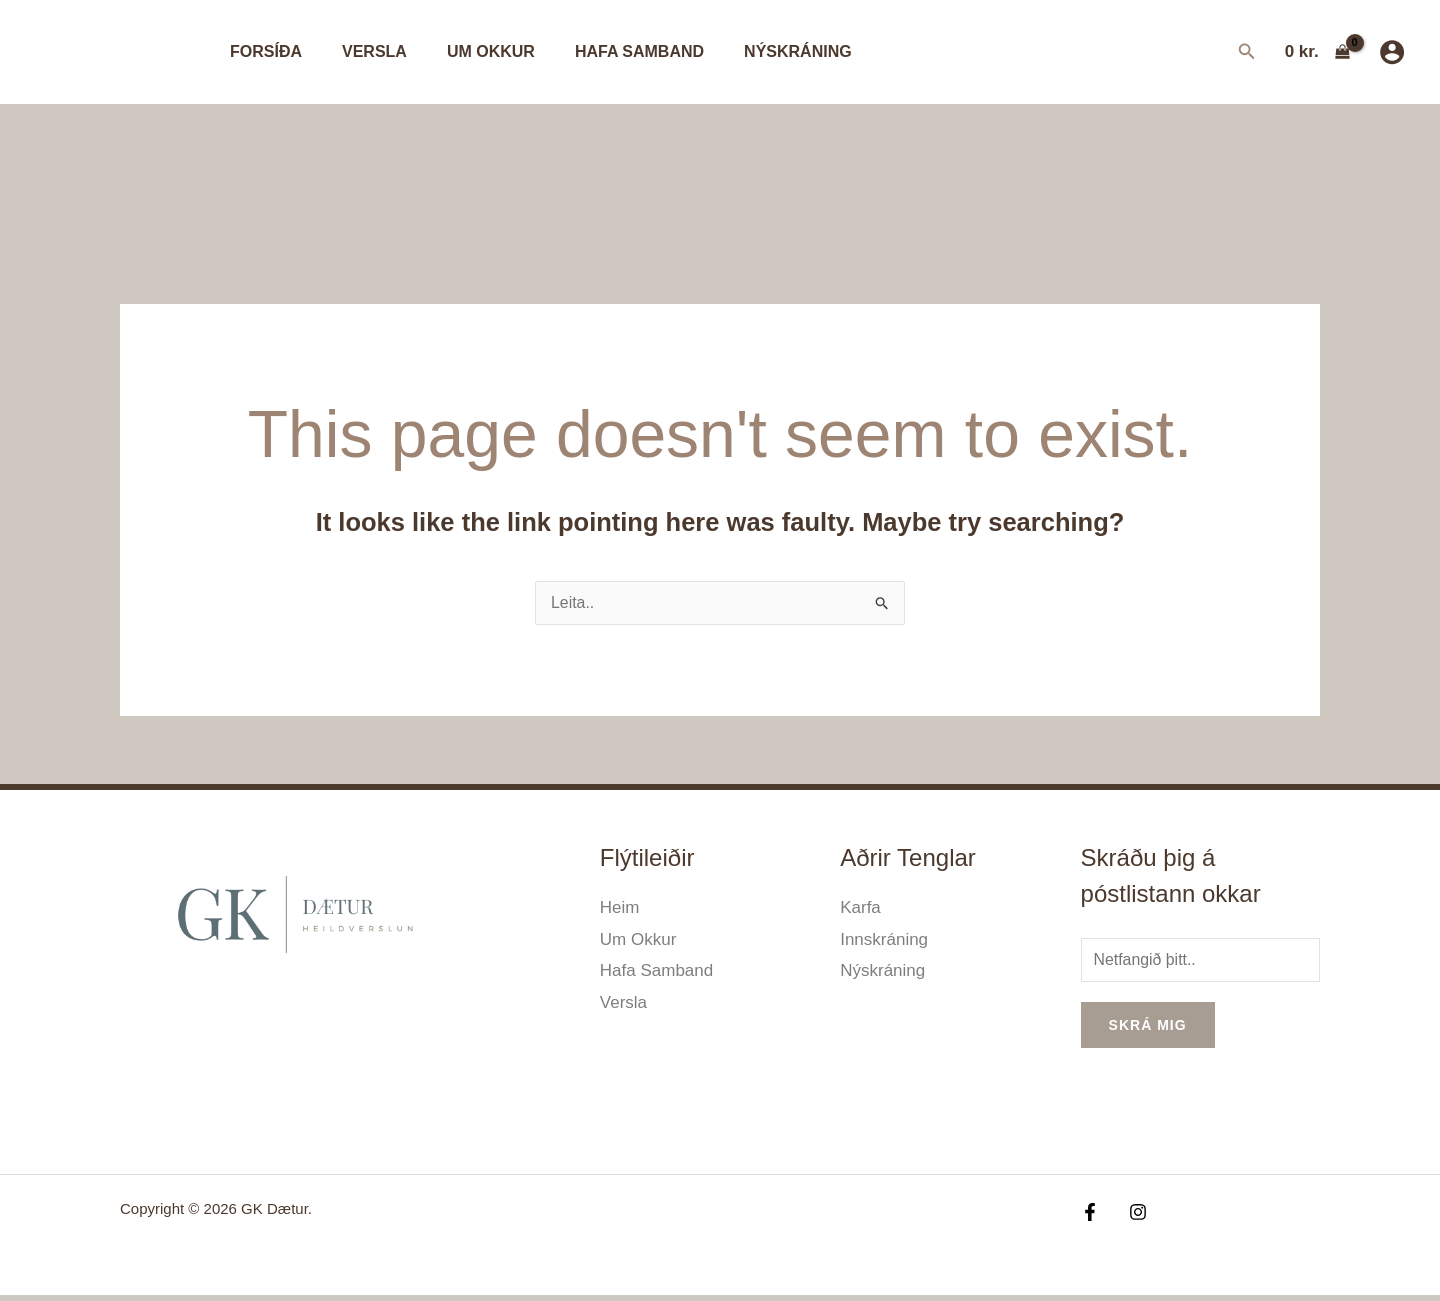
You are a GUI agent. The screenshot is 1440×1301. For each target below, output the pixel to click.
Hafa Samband (611, 51)
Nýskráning (762, 51)
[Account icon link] (1392, 52)
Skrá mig (1148, 1031)
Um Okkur (471, 51)
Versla (362, 51)
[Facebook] (1090, 1217)
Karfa (860, 909)
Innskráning (884, 941)
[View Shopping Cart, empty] (1317, 51)
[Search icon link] (1247, 54)
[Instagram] (1133, 1217)
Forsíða (262, 51)
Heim (620, 909)
